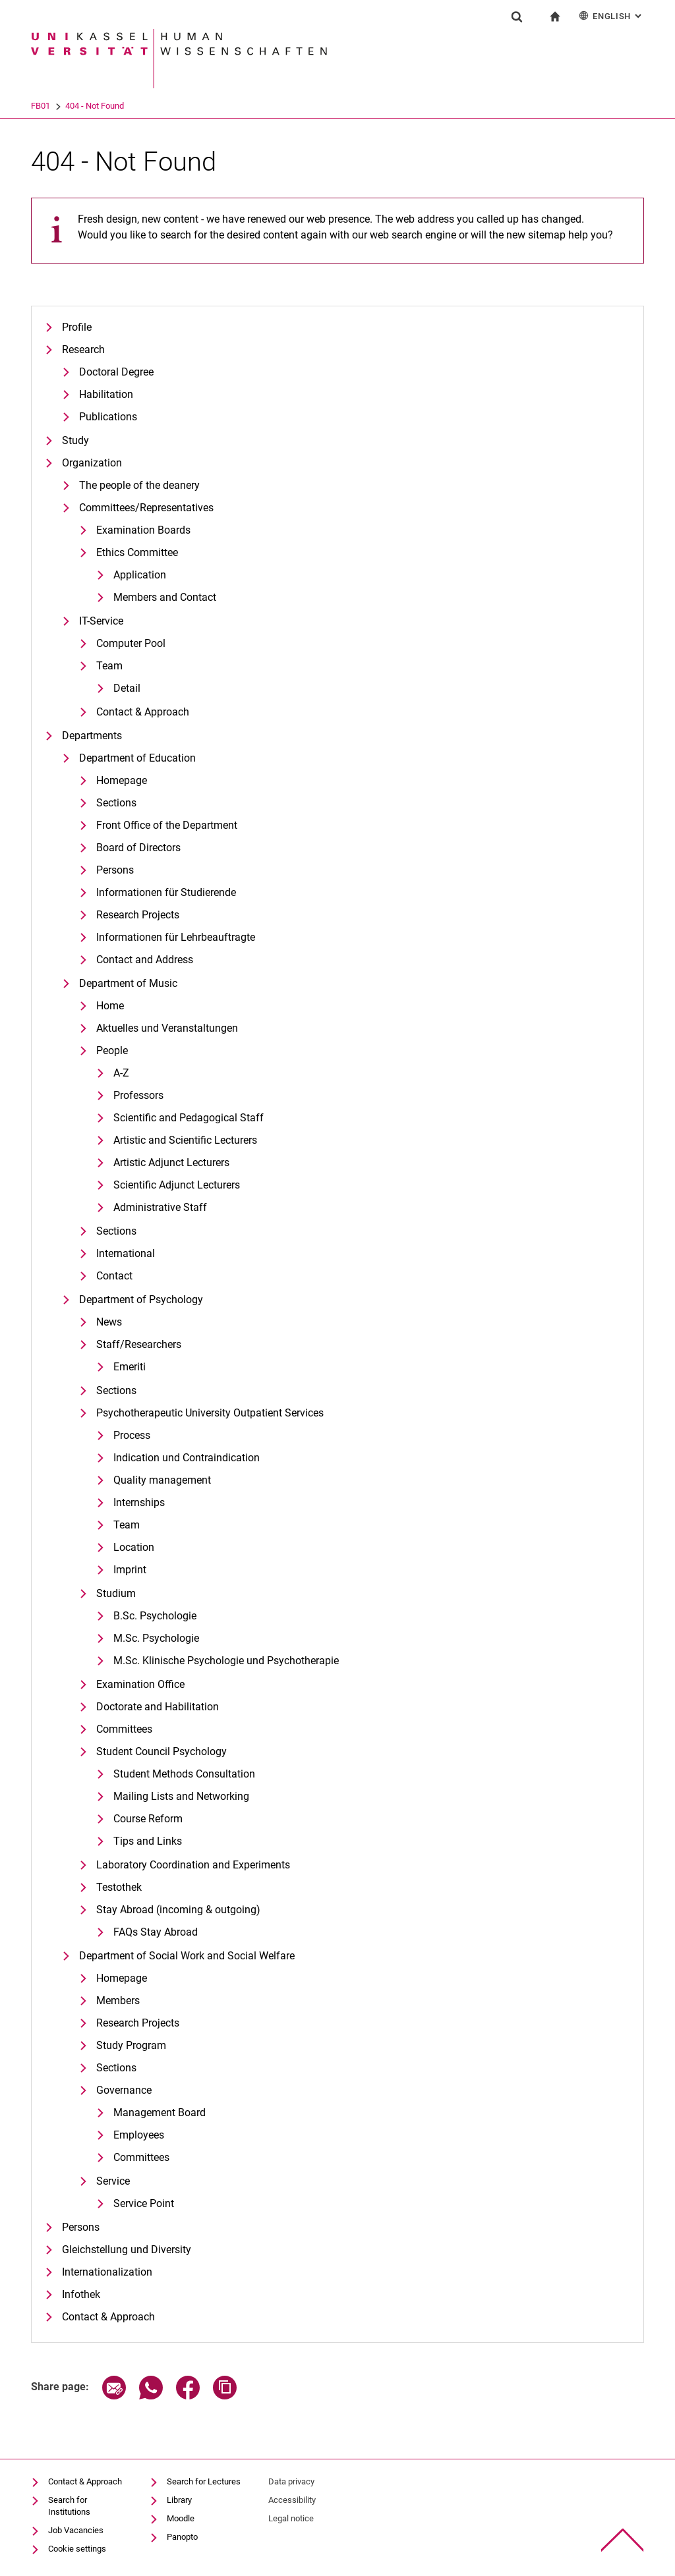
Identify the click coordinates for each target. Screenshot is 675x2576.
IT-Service (101, 621)
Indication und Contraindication (186, 1457)
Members (118, 2000)
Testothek (119, 1887)
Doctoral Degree (116, 372)
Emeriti (129, 1366)
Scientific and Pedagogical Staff (188, 1117)
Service (113, 2181)
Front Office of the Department (166, 825)
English (611, 15)
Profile (77, 327)
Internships (139, 1502)
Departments (92, 735)
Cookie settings (77, 2549)
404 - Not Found (146, 106)
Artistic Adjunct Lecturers (171, 1162)
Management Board (159, 2112)
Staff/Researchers (138, 1344)
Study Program (131, 2045)
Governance (124, 2090)
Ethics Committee (137, 552)
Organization (92, 463)
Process (131, 1435)
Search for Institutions (69, 2506)
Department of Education (137, 758)
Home (110, 1005)
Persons (115, 870)
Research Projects (137, 915)
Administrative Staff (160, 1207)
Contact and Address (144, 959)
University (49, 106)
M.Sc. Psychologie (156, 1638)
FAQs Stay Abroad (155, 1932)
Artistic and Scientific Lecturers (185, 1140)
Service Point (143, 2203)
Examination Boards (143, 530)
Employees (138, 2135)
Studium (116, 1593)
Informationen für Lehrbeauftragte (175, 937)
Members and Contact (164, 597)
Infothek (81, 2294)
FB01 (92, 106)
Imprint (129, 1569)
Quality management (162, 1480)
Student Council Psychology (161, 1751)
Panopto (182, 2537)
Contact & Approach (142, 712)
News (109, 1322)
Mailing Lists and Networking (181, 1796)
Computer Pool (130, 643)
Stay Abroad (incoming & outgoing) (178, 1909)
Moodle (180, 2518)
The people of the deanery (139, 485)
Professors (138, 1095)
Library (179, 2500)
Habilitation (106, 394)
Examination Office (140, 1684)
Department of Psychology (141, 1299)
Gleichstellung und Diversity (126, 2249)
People (112, 1050)
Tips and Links (147, 1841)
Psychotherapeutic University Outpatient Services (210, 1413)
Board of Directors (138, 847)
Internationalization (107, 2272)
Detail (126, 688)
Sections (116, 803)
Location (133, 1547)
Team (109, 665)
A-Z (121, 1073)
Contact (114, 1276)
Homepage (121, 780)
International (125, 1253)
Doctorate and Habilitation (157, 1706)
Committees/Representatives (146, 507)
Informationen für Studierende (166, 892)
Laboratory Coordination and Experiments (193, 1865)
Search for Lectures (204, 2481)
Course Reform (148, 1818)
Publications (108, 416)
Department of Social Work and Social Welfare (187, 1955)
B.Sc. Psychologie (154, 1616)
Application (139, 575)
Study (75, 440)
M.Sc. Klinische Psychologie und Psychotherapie (226, 1660)
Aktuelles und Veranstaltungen (167, 1028)
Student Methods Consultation (184, 1774)
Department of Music (128, 983)
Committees (124, 1729)
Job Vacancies (75, 2530)
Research (83, 349)
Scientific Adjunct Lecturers (176, 1185)
